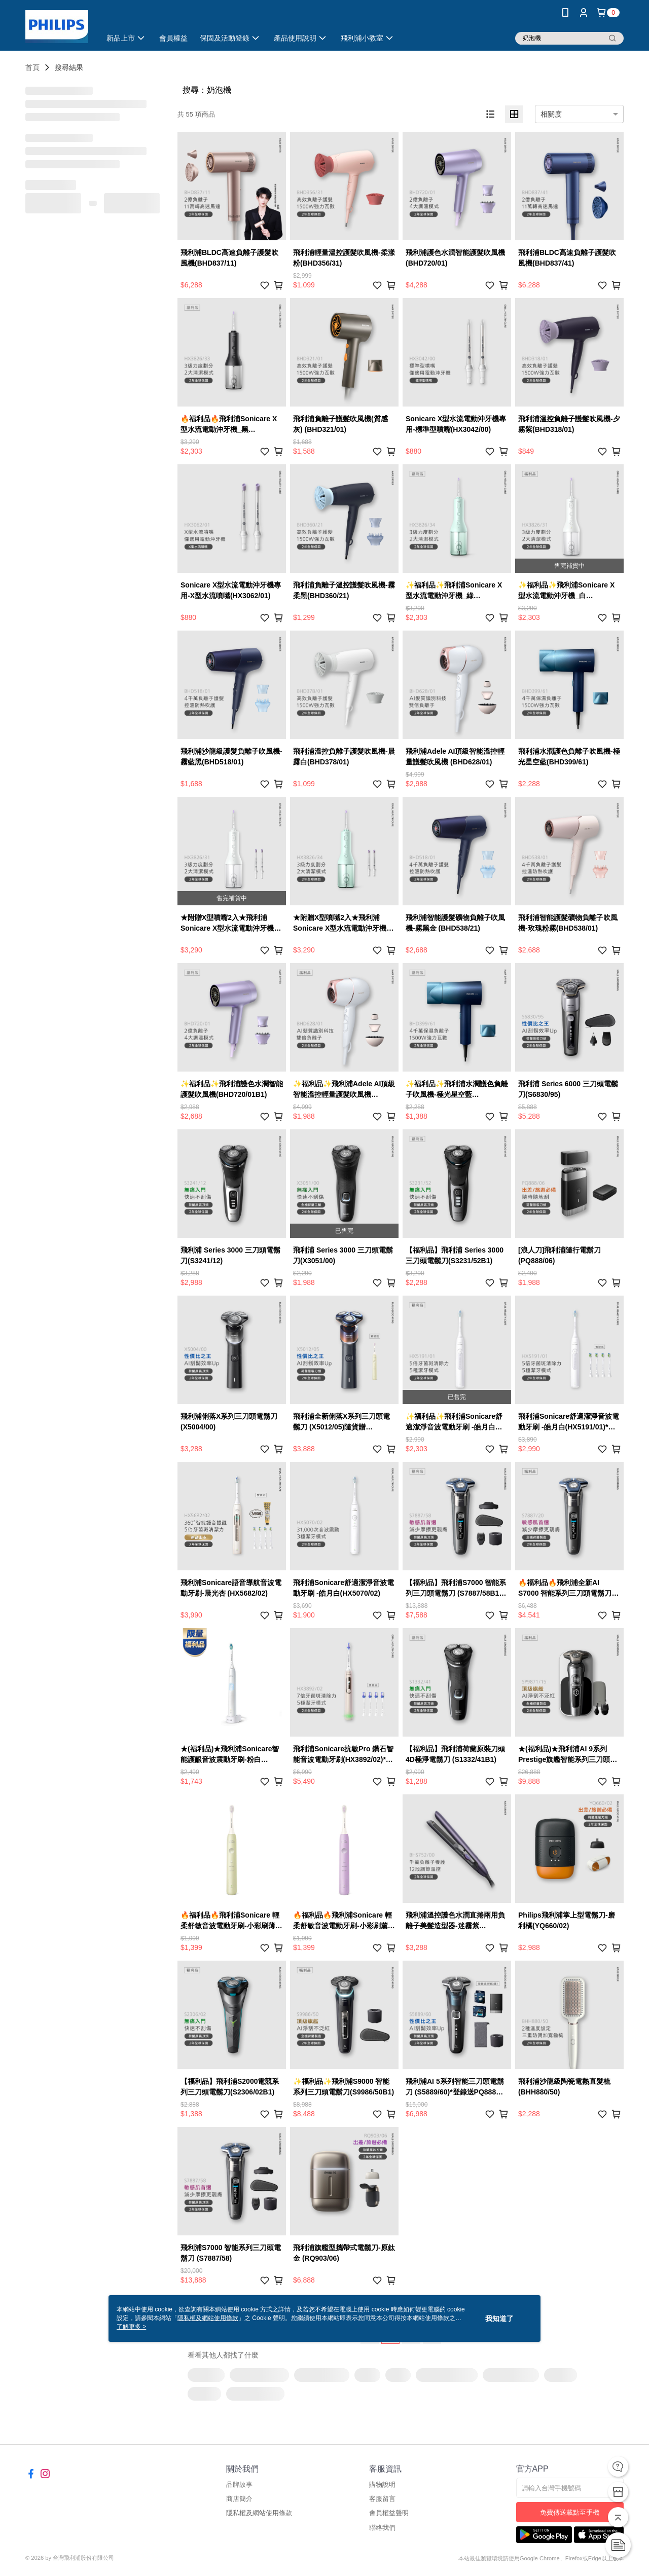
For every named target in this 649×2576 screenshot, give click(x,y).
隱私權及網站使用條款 (259, 2513)
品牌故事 (239, 2484)
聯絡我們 (382, 2527)
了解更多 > (131, 2326)
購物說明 (382, 2484)
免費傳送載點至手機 (569, 2512)
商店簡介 (239, 2499)
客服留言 (382, 2499)
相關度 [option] (551, 114)
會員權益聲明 (389, 2513)
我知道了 (499, 2318)
